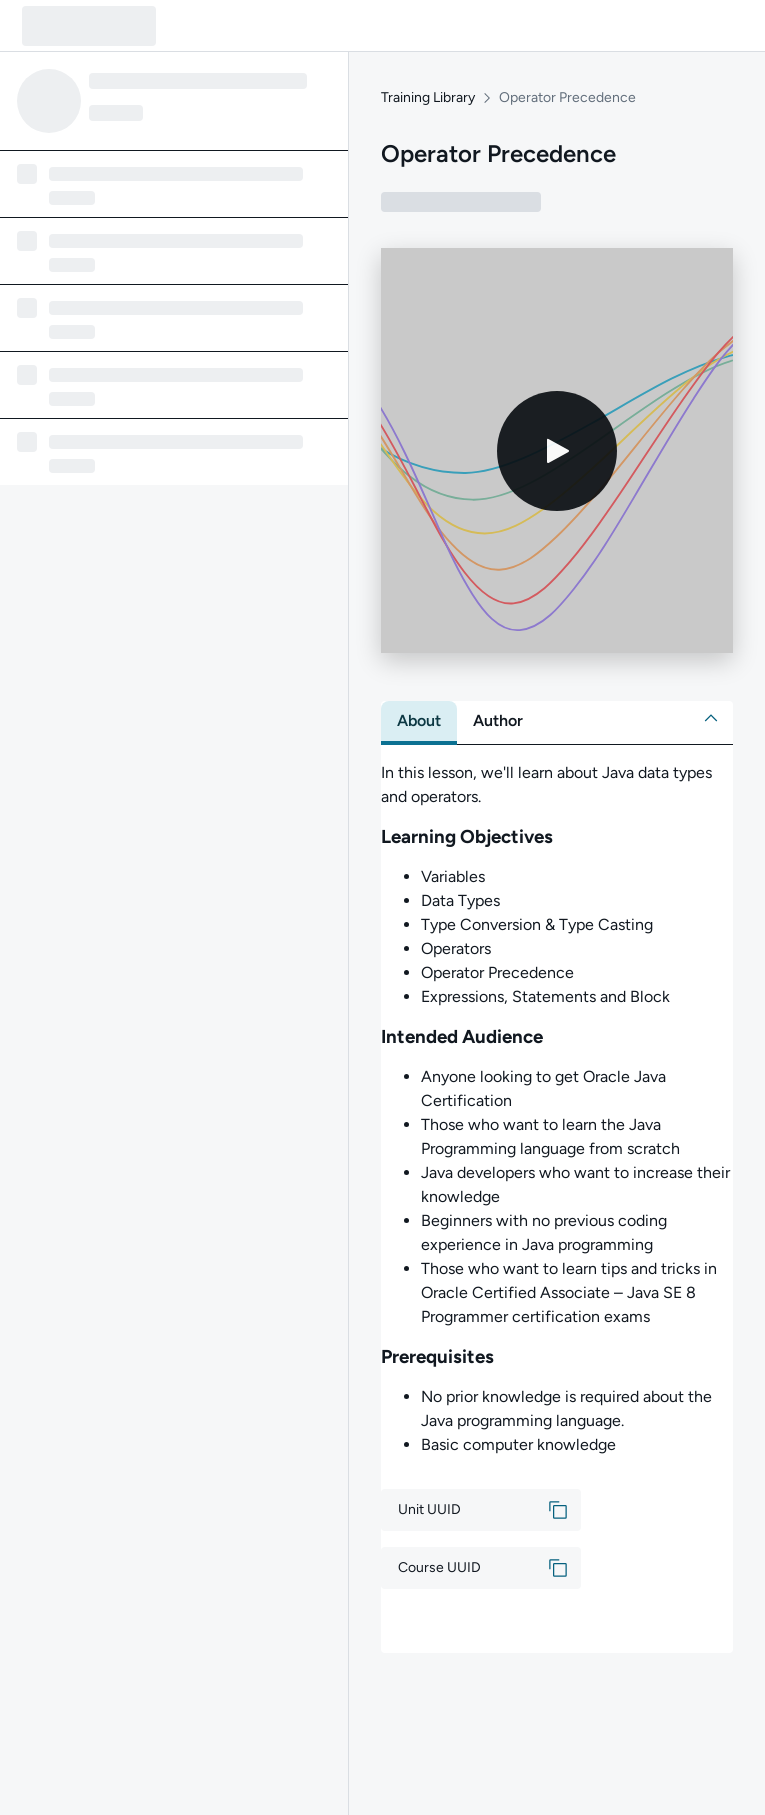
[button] (711, 718)
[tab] (419, 721)
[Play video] (557, 451)
